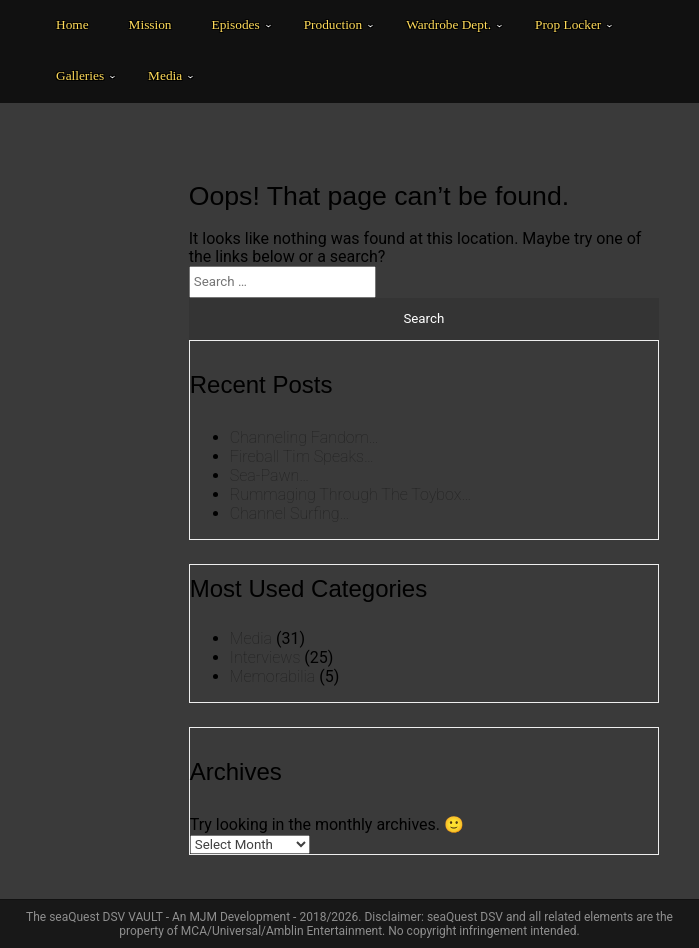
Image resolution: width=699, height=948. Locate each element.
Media (165, 75)
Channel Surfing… (290, 513)
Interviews (265, 657)
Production (333, 24)
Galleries (80, 75)
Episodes (236, 24)
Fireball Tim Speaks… (302, 456)
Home (72, 24)
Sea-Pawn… (269, 475)
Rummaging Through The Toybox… (350, 494)
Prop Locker (568, 24)
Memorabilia (273, 676)
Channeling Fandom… (304, 437)
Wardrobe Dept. (448, 24)
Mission (150, 24)
